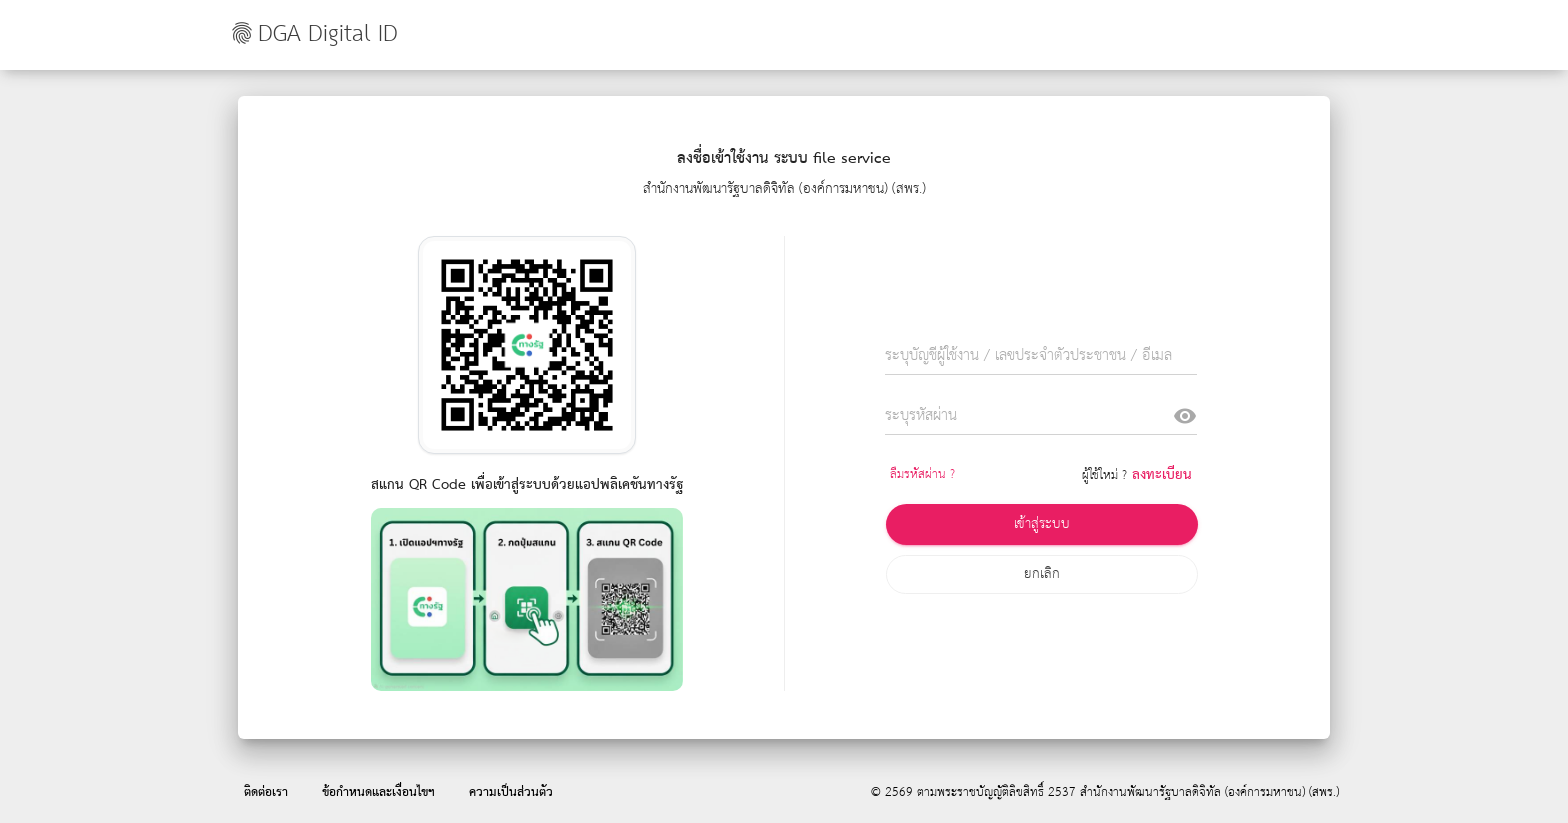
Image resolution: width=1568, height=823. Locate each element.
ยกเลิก (1042, 574)
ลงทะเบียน (1162, 475)
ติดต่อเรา (266, 792)
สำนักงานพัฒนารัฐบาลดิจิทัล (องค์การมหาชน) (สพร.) (1209, 792)
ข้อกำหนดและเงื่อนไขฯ (378, 792)
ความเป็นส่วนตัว (511, 792)
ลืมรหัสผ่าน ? (922, 474)
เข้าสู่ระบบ (1042, 524)
